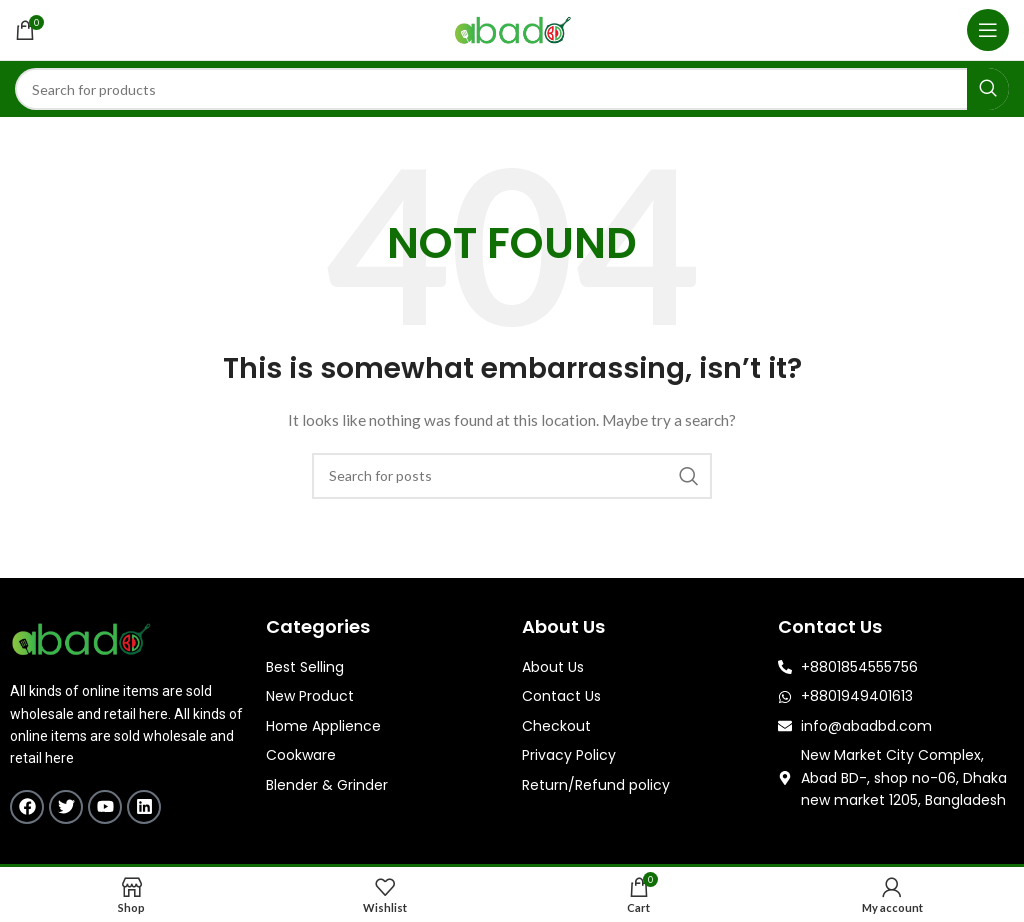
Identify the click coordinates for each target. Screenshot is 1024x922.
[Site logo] (512, 28)
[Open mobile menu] (988, 30)
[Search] (512, 89)
